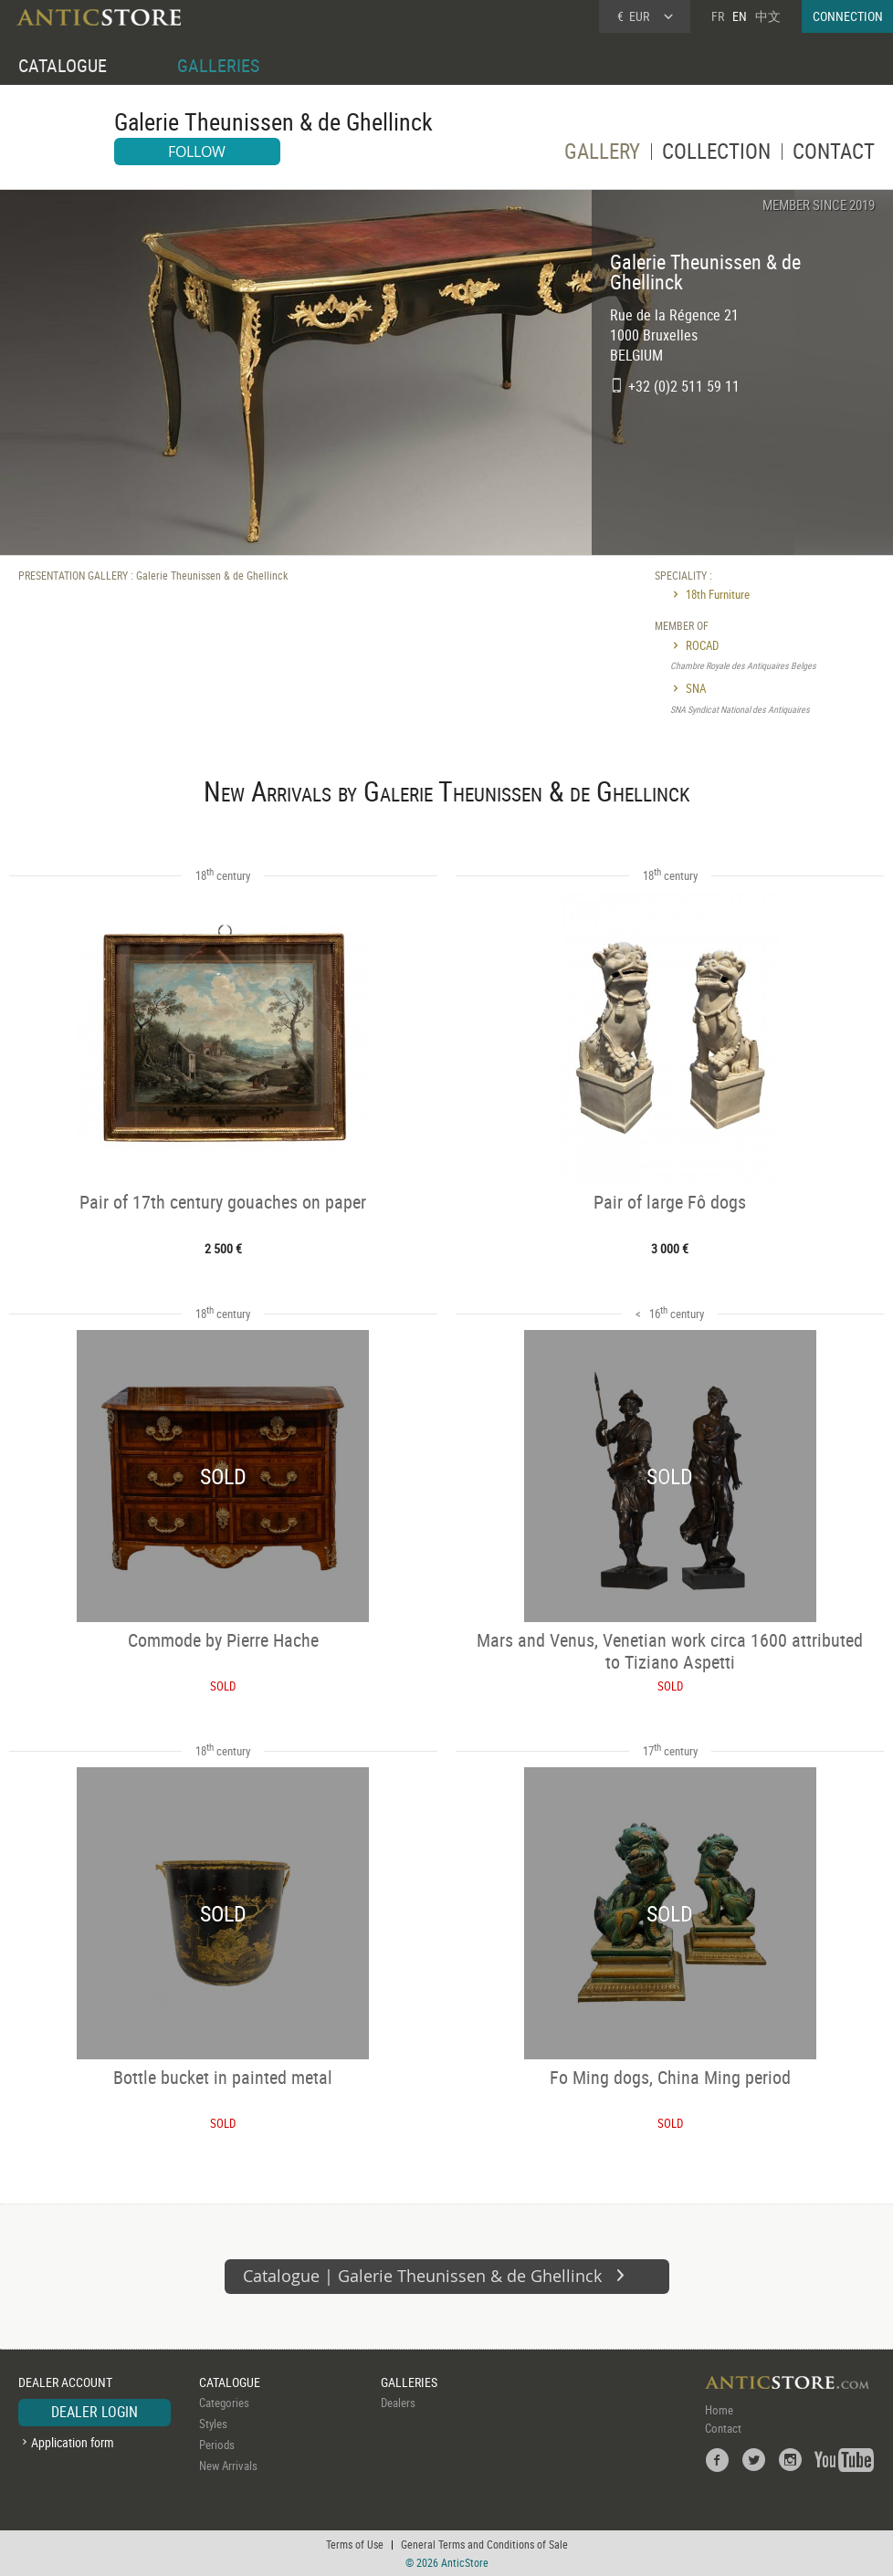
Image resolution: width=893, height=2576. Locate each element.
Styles (213, 2423)
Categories (224, 2402)
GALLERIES (218, 65)
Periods (217, 2444)
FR (717, 16)
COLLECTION (716, 154)
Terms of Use (354, 2544)
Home (719, 2410)
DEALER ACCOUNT (65, 2382)
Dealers (398, 2402)
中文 (768, 16)
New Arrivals (228, 2465)
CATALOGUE (62, 65)
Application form (72, 2442)
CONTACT (834, 154)
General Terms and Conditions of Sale (484, 2544)
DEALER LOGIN (94, 2412)
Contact (723, 2428)
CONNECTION (848, 16)
